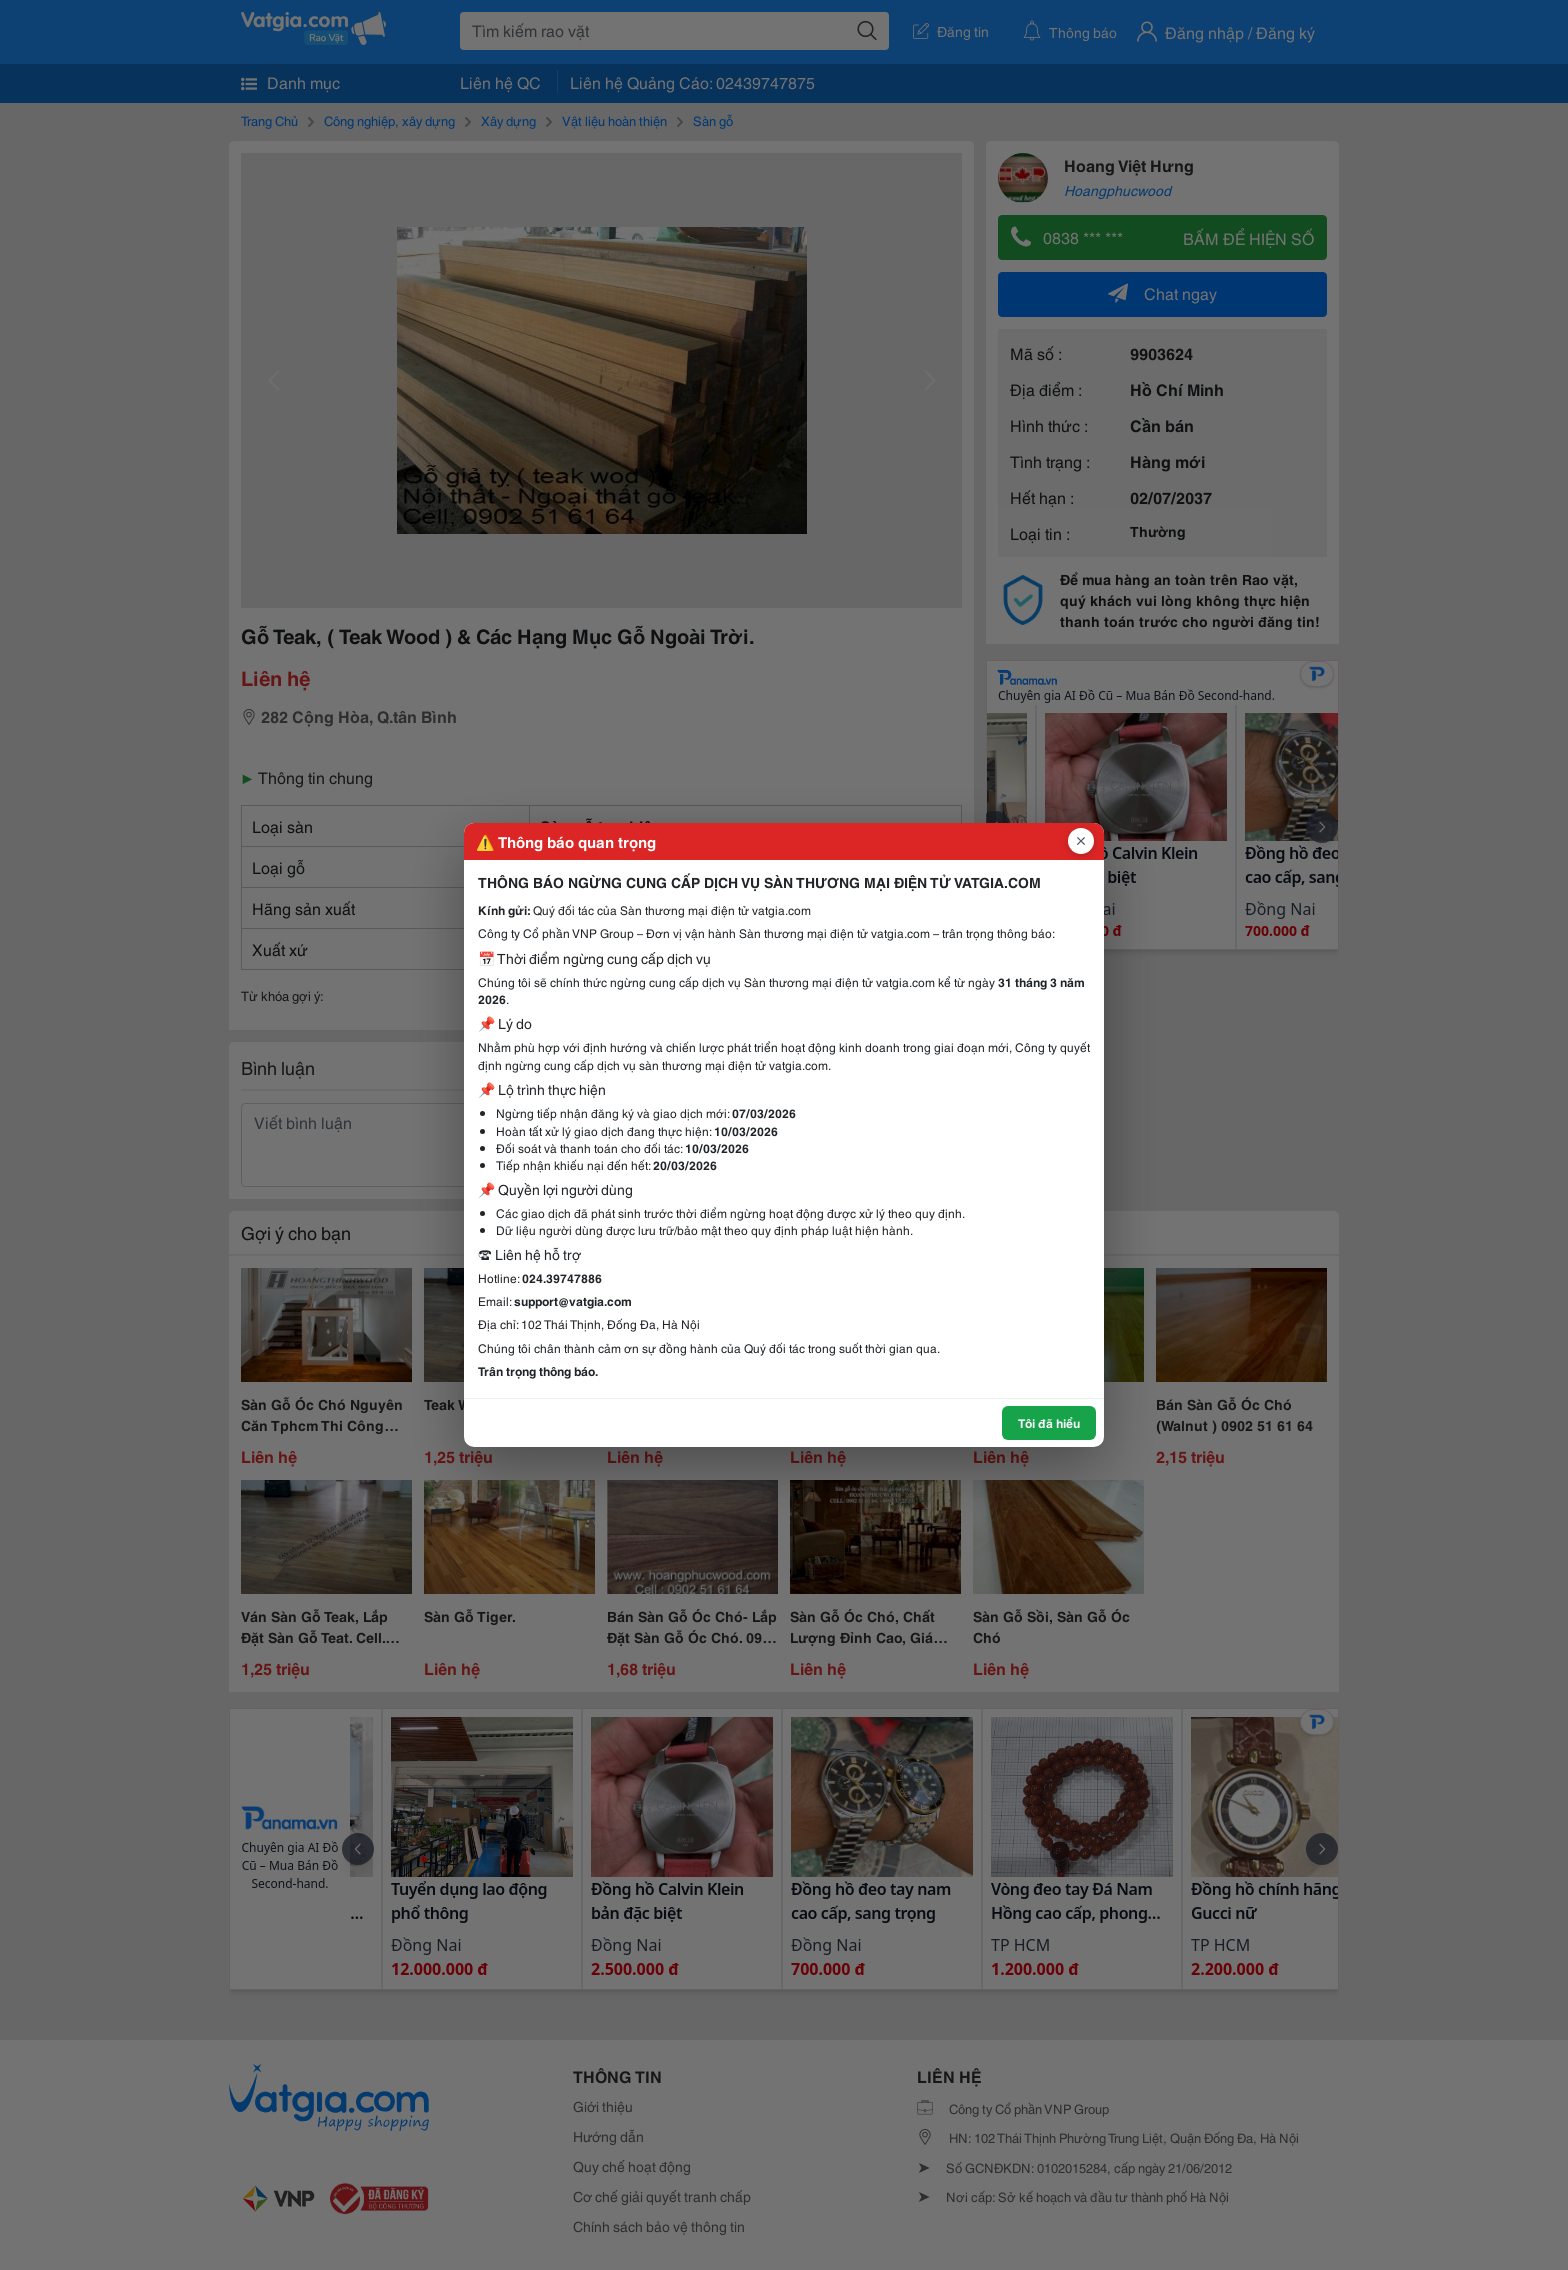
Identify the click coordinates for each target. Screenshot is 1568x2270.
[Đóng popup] (1081, 841)
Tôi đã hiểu (1049, 1422)
